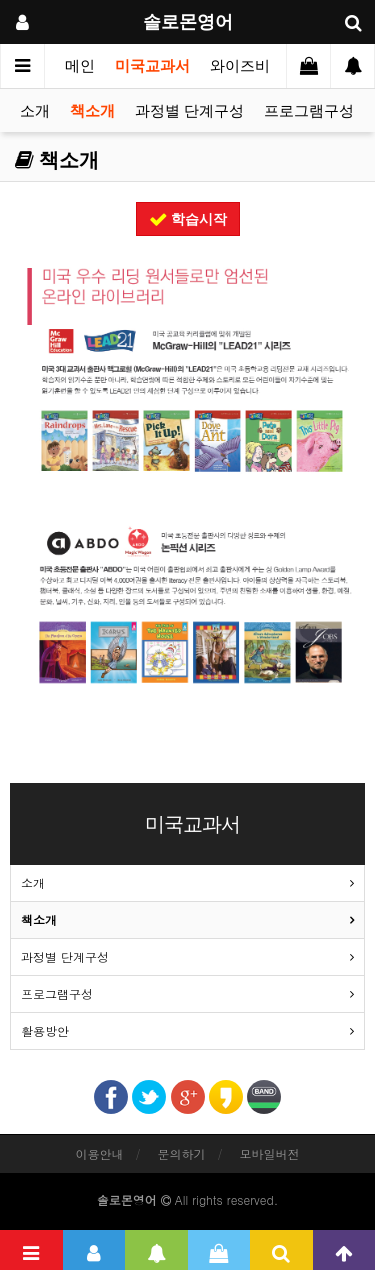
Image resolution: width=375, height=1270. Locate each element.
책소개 (92, 111)
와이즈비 (240, 66)
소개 (35, 111)
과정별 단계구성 (189, 111)
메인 (80, 66)
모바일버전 (270, 1153)
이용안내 (99, 1153)
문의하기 (182, 1153)
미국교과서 (152, 66)
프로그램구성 (309, 111)
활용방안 (45, 1030)
